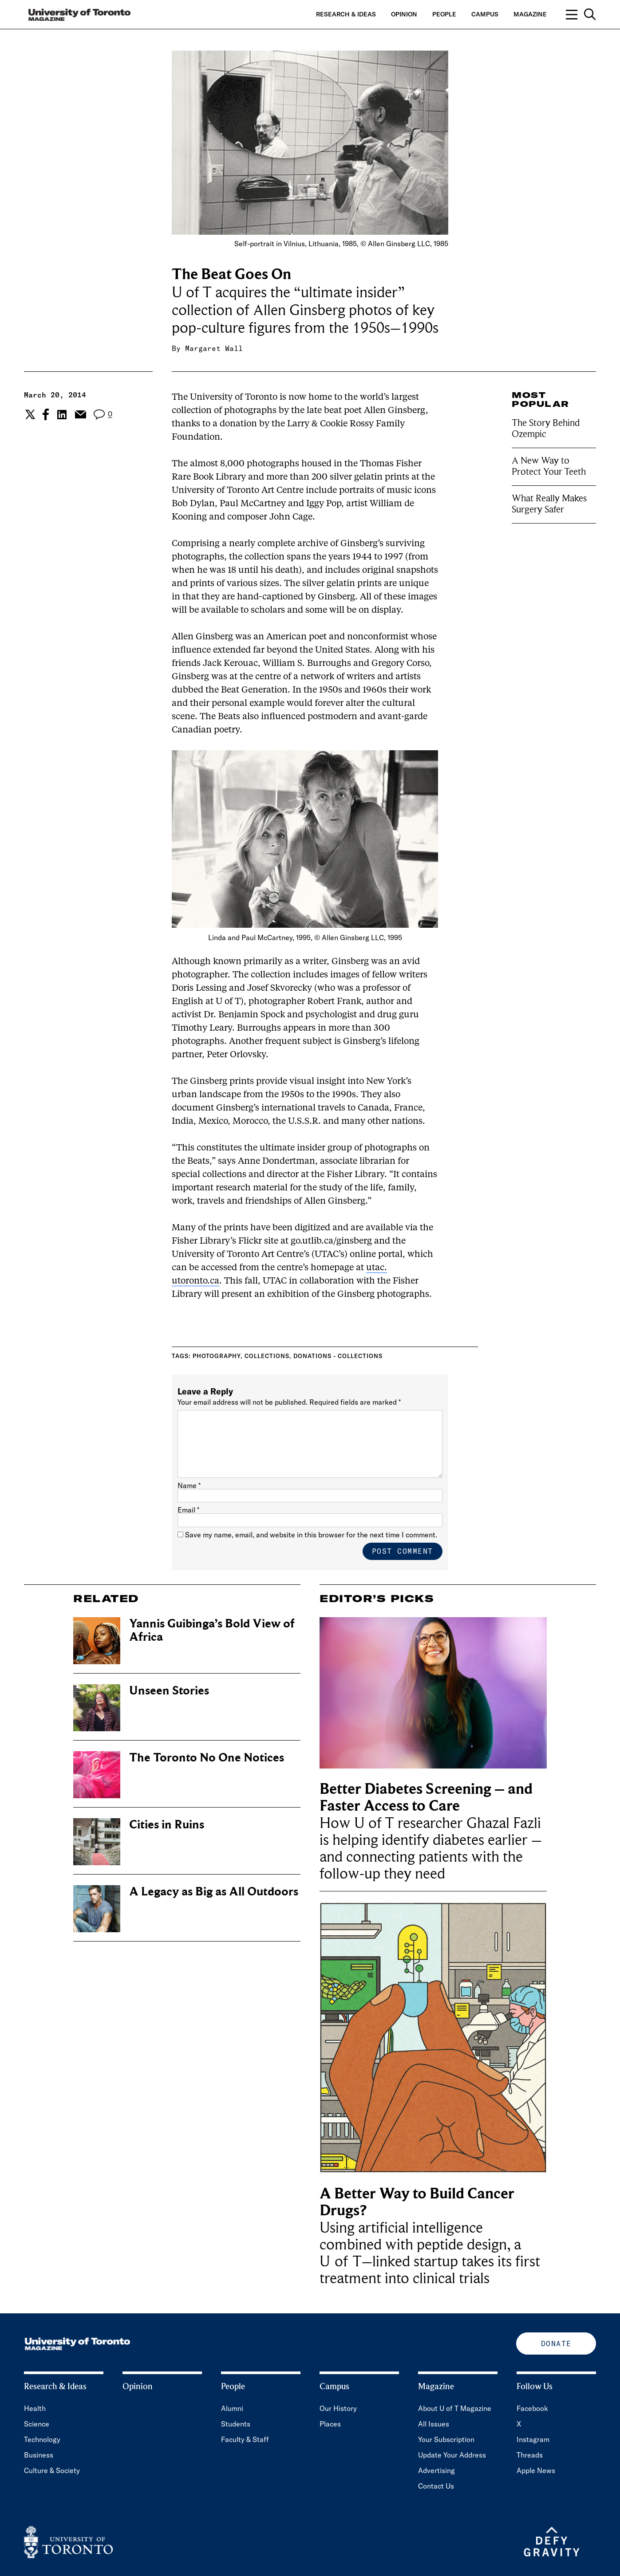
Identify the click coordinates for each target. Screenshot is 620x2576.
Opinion (404, 14)
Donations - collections (338, 1355)
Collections (267, 1355)
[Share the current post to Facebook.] (46, 414)
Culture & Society (52, 2470)
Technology (42, 2439)
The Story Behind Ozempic (546, 428)
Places (330, 2423)
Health (35, 2408)
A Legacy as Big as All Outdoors (213, 1891)
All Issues (433, 2423)
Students (235, 2423)
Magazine (530, 14)
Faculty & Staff (245, 2439)
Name (189, 1485)
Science (36, 2423)
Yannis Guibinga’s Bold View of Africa (212, 1630)
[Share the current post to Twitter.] (29, 414)
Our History (338, 2408)
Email (188, 1509)
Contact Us (436, 2485)
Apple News (536, 2470)
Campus (484, 14)
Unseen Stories (169, 1690)
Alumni (232, 2408)
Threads (530, 2454)
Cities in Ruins (166, 1824)
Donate (556, 2343)
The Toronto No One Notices (206, 1757)
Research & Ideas (346, 14)
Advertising (436, 2470)
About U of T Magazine (454, 2408)
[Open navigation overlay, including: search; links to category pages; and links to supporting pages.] (581, 14)
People (444, 14)
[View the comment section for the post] (102, 414)
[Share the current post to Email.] (80, 414)
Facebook (532, 2408)
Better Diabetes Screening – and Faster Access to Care (426, 1797)
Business (38, 2454)
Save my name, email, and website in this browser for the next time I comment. (311, 1534)
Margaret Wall (214, 348)
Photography (217, 1355)
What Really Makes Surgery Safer (549, 503)
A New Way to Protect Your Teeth (549, 466)
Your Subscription (446, 2439)
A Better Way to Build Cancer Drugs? (417, 2202)
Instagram (533, 2439)
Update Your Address (452, 2454)
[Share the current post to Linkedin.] (62, 414)
